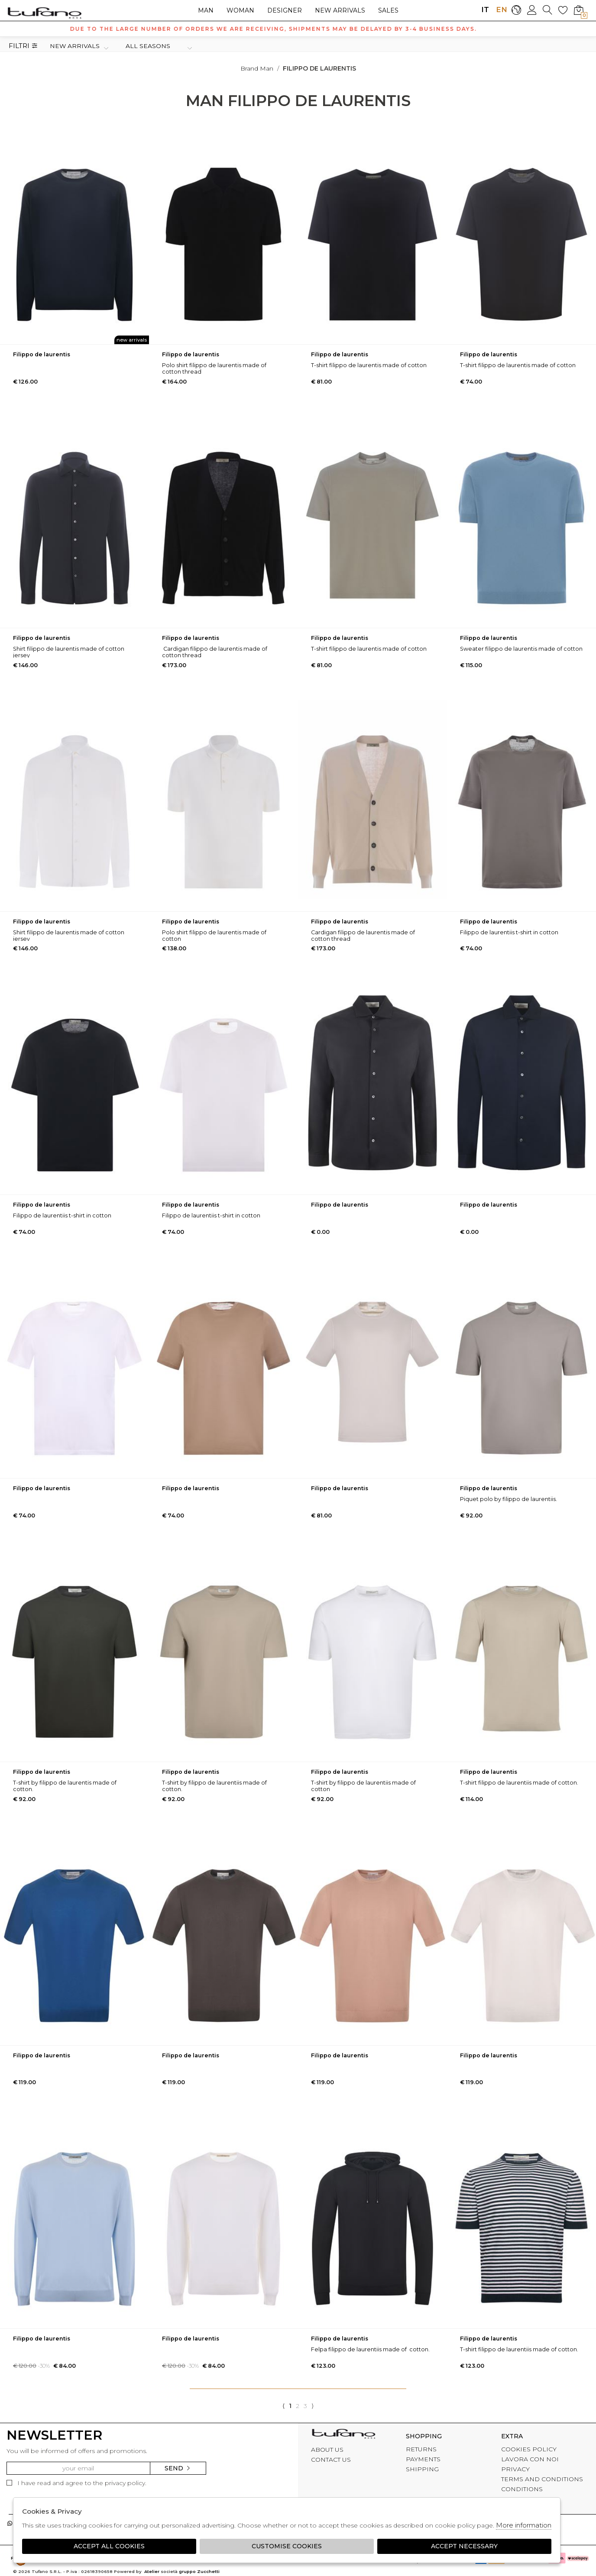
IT (485, 9)
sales (388, 10)
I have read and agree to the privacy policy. (76, 2483)
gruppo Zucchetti (199, 2571)
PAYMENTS (423, 2459)
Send (178, 2468)
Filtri (23, 46)
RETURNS (421, 2449)
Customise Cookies (287, 2546)
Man (206, 10)
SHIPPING (422, 2469)
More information (523, 2525)
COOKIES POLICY (529, 2449)
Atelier (151, 2571)
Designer (284, 10)
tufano (343, 2435)
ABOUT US (327, 2449)
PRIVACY (515, 2469)
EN (500, 9)
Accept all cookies (109, 2546)
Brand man (256, 68)
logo (44, 12)
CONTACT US (331, 2459)
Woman (240, 10)
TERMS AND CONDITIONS (542, 2479)
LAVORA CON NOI (530, 2459)
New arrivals (340, 10)
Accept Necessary (464, 2546)
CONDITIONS (522, 2489)
